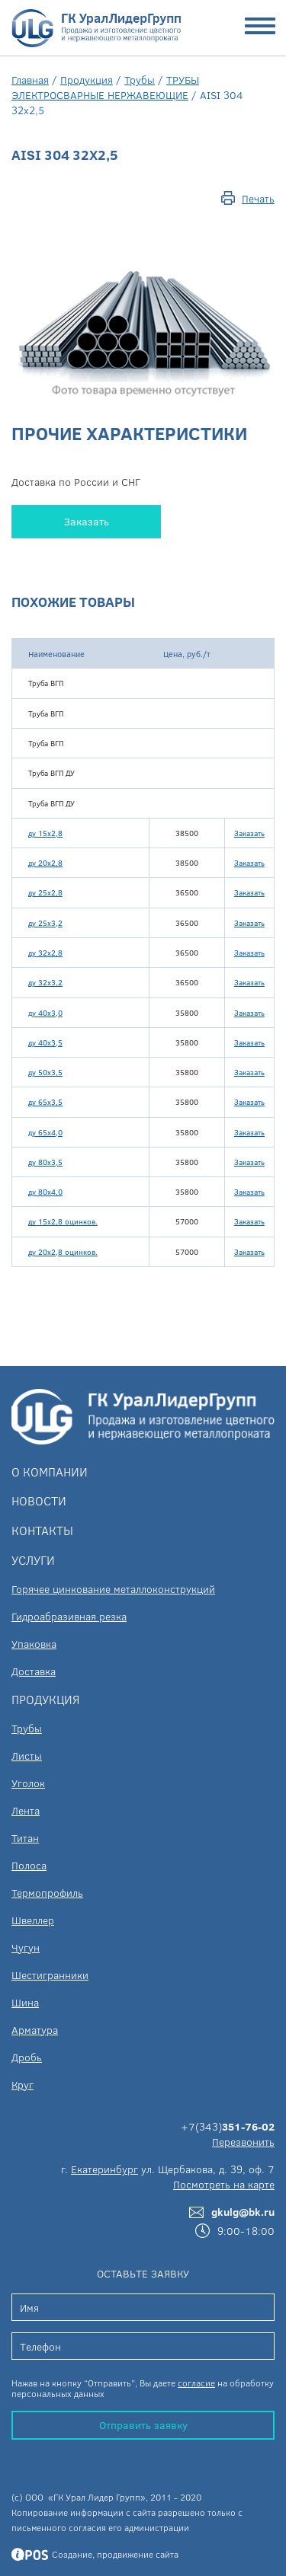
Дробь (26, 2057)
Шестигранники (49, 1975)
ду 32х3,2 (45, 982)
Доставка (33, 1671)
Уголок (28, 1783)
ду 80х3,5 (45, 1162)
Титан (25, 1838)
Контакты (42, 1530)
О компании (49, 1472)
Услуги (33, 1560)
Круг (22, 2084)
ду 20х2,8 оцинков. (63, 1252)
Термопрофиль (47, 1892)
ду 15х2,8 (45, 833)
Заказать (86, 521)
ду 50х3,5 (45, 1072)
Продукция (86, 79)
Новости (38, 1500)
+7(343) (228, 2126)
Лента (25, 1810)
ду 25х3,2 (45, 923)
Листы (26, 1755)
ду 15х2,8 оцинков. (63, 1221)
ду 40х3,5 (45, 1042)
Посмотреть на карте (224, 2184)
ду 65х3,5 (45, 1101)
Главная (30, 79)
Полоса (29, 1865)
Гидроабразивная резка (69, 1616)
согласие (196, 2382)
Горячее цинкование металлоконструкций (113, 1589)
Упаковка (33, 1643)
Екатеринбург (104, 2169)
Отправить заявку (143, 2425)
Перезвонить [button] (243, 2141)
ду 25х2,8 (45, 892)
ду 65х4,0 (45, 1132)
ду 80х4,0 (45, 1191)
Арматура (34, 2029)
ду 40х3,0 (45, 1012)
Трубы (139, 79)
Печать (258, 198)
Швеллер (32, 1920)
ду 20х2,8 (45, 862)
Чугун (25, 1947)
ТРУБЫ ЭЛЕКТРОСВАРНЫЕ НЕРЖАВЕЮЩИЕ (105, 87)
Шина (25, 2002)
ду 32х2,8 (45, 952)
